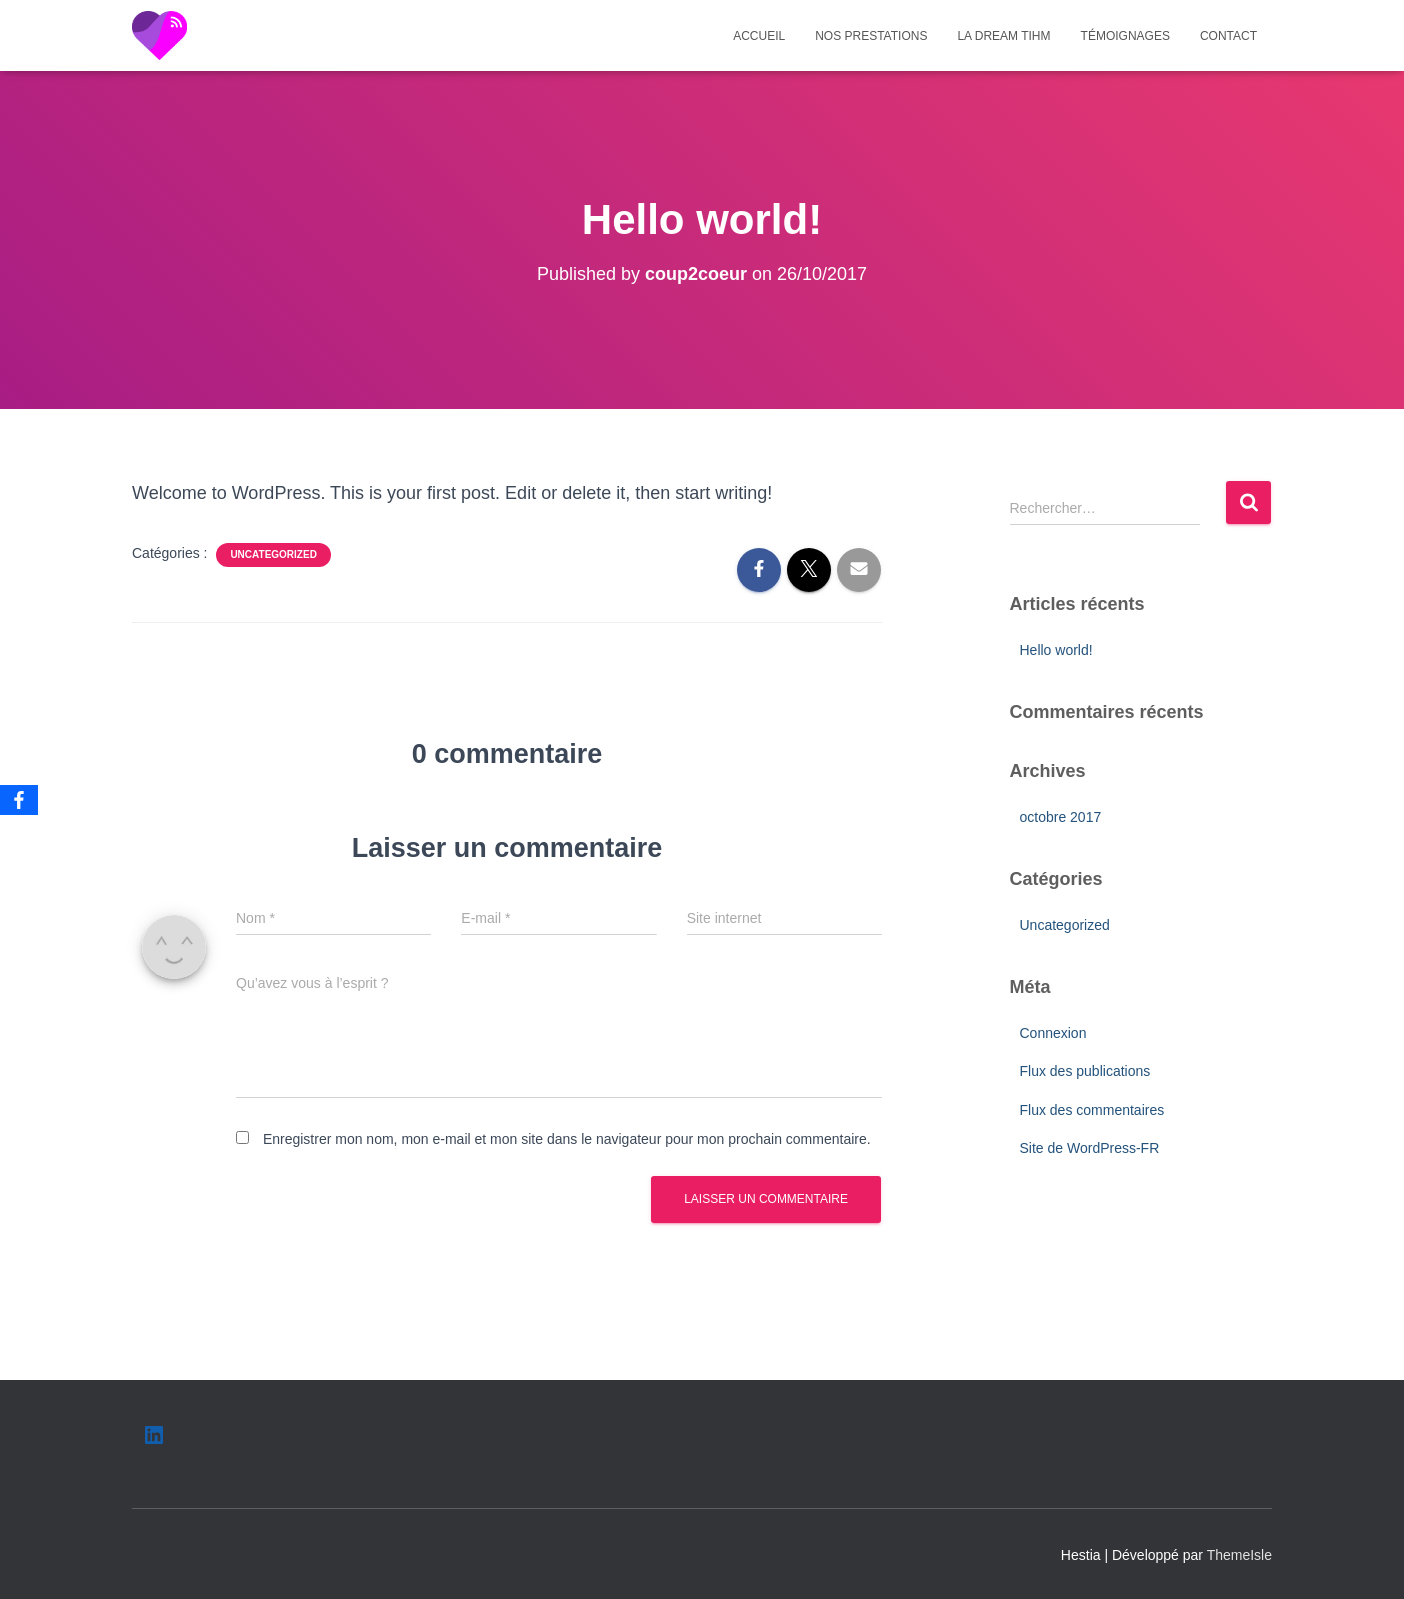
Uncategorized (273, 554)
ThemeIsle (1239, 1555)
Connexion (1053, 1033)
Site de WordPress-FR (1090, 1148)
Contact (1228, 36)
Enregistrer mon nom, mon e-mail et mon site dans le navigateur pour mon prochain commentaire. (567, 1139)
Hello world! (1056, 650)
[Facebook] (19, 800)
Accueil (759, 36)
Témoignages (1125, 36)
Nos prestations (871, 36)
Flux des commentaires (1092, 1110)
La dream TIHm (1003, 36)
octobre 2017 (1061, 817)
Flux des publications (1085, 1071)
